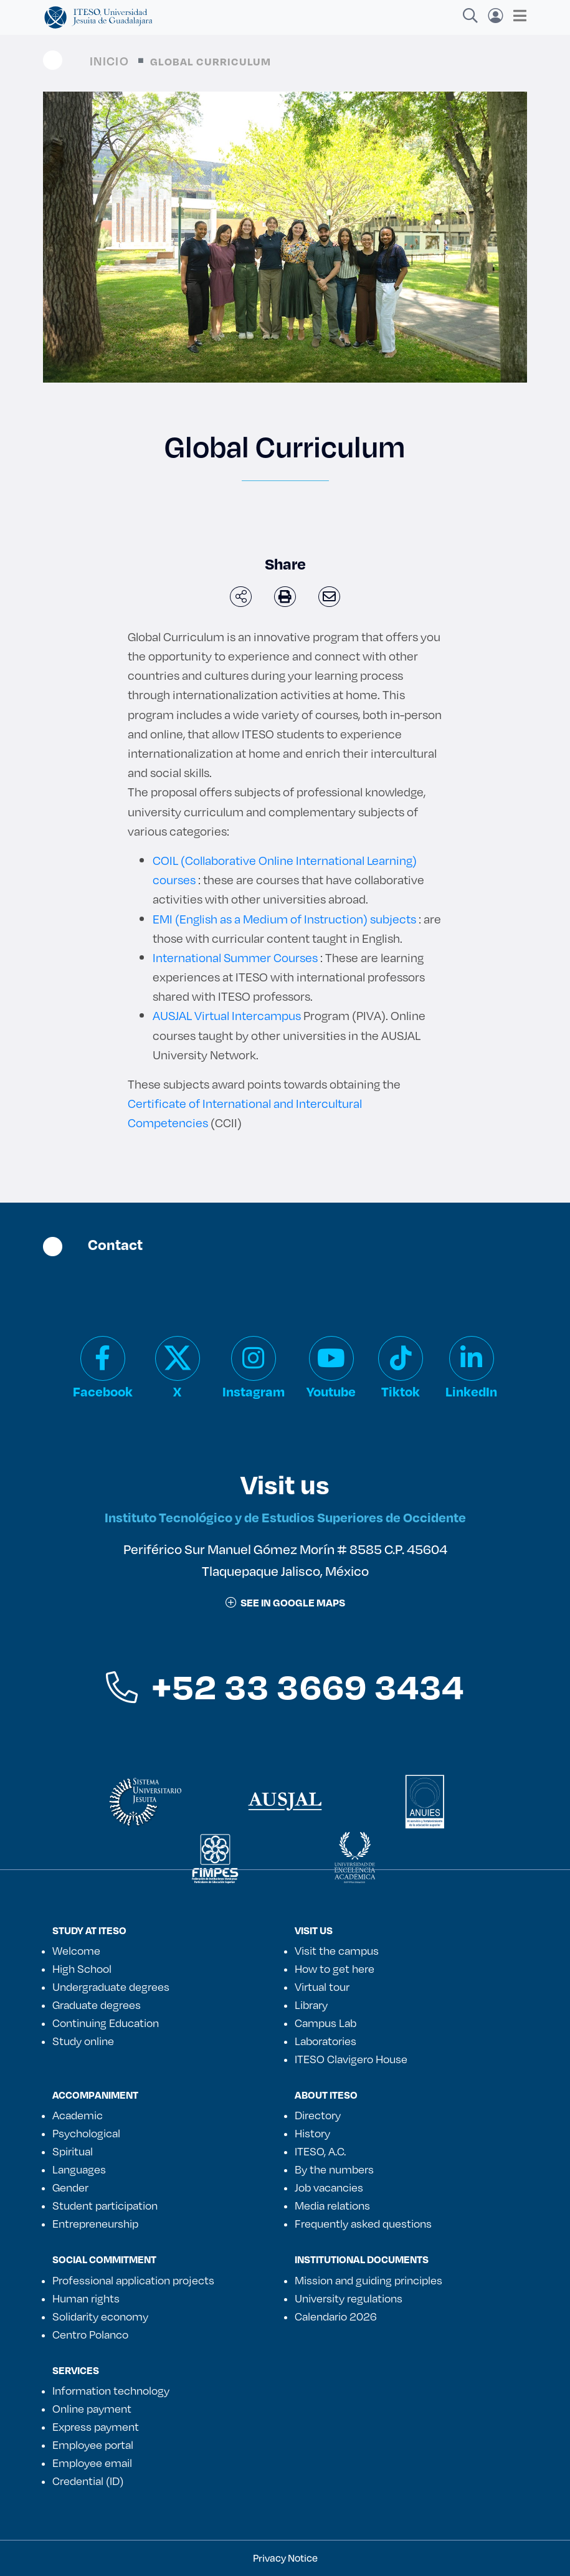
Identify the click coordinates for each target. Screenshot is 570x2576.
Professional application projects (133, 2280)
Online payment (91, 2408)
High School (82, 1968)
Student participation (105, 2205)
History (312, 2133)
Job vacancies (329, 2187)
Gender (70, 2187)
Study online (83, 2041)
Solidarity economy (100, 2316)
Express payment (95, 2426)
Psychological (86, 2133)
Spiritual (72, 2151)
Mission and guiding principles (368, 2280)
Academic (77, 2115)
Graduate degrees (96, 2004)
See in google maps (285, 1602)
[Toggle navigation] (516, 15)
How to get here (334, 1968)
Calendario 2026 (336, 2316)
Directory (318, 2115)
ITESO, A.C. (320, 2151)
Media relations (332, 2205)
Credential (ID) (87, 2481)
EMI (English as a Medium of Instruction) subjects (284, 918)
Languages (79, 2169)
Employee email (92, 2462)
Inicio (109, 60)
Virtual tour (322, 1986)
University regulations (348, 2298)
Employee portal (92, 2444)
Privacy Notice (285, 2557)
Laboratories (325, 2041)
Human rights (86, 2298)
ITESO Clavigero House (351, 2059)
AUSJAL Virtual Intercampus (227, 1015)
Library (311, 2004)
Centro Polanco (90, 2334)
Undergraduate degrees (110, 1986)
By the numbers (334, 2169)
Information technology (110, 2390)
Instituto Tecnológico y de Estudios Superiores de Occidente (285, 1517)
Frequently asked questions (363, 2223)
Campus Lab (325, 2023)
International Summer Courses (235, 957)
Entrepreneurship (95, 2223)
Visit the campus (337, 1950)
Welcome (76, 1950)
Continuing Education (105, 2023)
